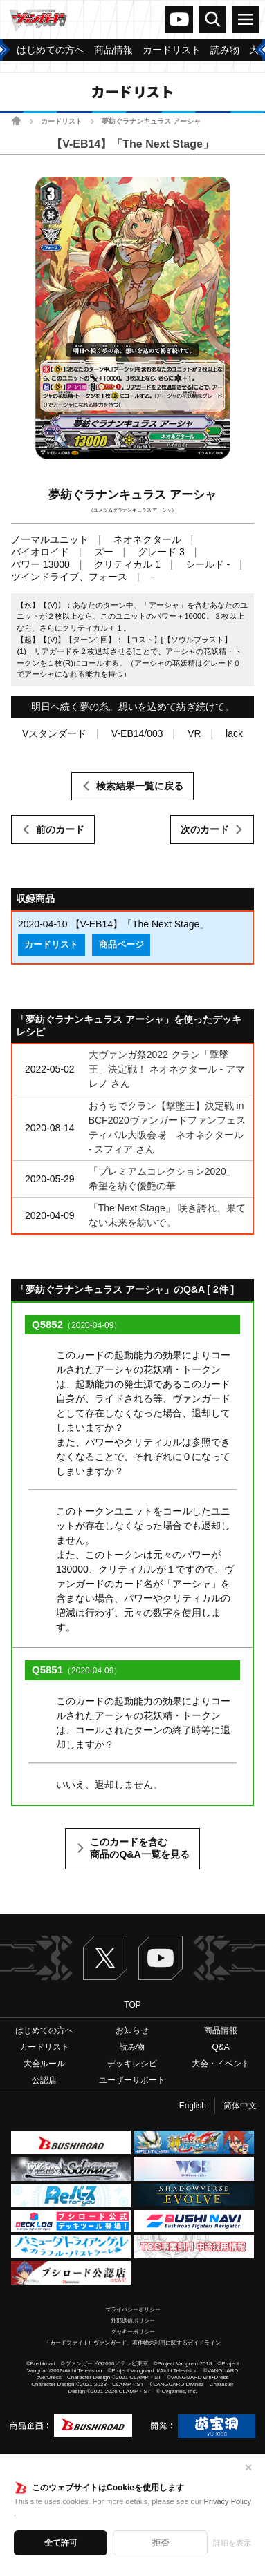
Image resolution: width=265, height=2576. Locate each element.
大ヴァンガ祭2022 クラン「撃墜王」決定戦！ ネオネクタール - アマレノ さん (167, 1069)
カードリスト (61, 121)
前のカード (60, 829)
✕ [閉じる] (248, 2467)
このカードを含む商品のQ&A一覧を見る (139, 1848)
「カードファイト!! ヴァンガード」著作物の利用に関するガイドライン (132, 2343)
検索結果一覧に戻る (139, 785)
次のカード (205, 829)
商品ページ (121, 945)
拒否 (160, 2543)
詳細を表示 (232, 2543)
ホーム (16, 120)
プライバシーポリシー (133, 2310)
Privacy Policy (227, 2501)
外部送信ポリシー (133, 2321)
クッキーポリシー (133, 2332)
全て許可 (60, 2543)
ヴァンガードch (179, 19)
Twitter (105, 1958)
